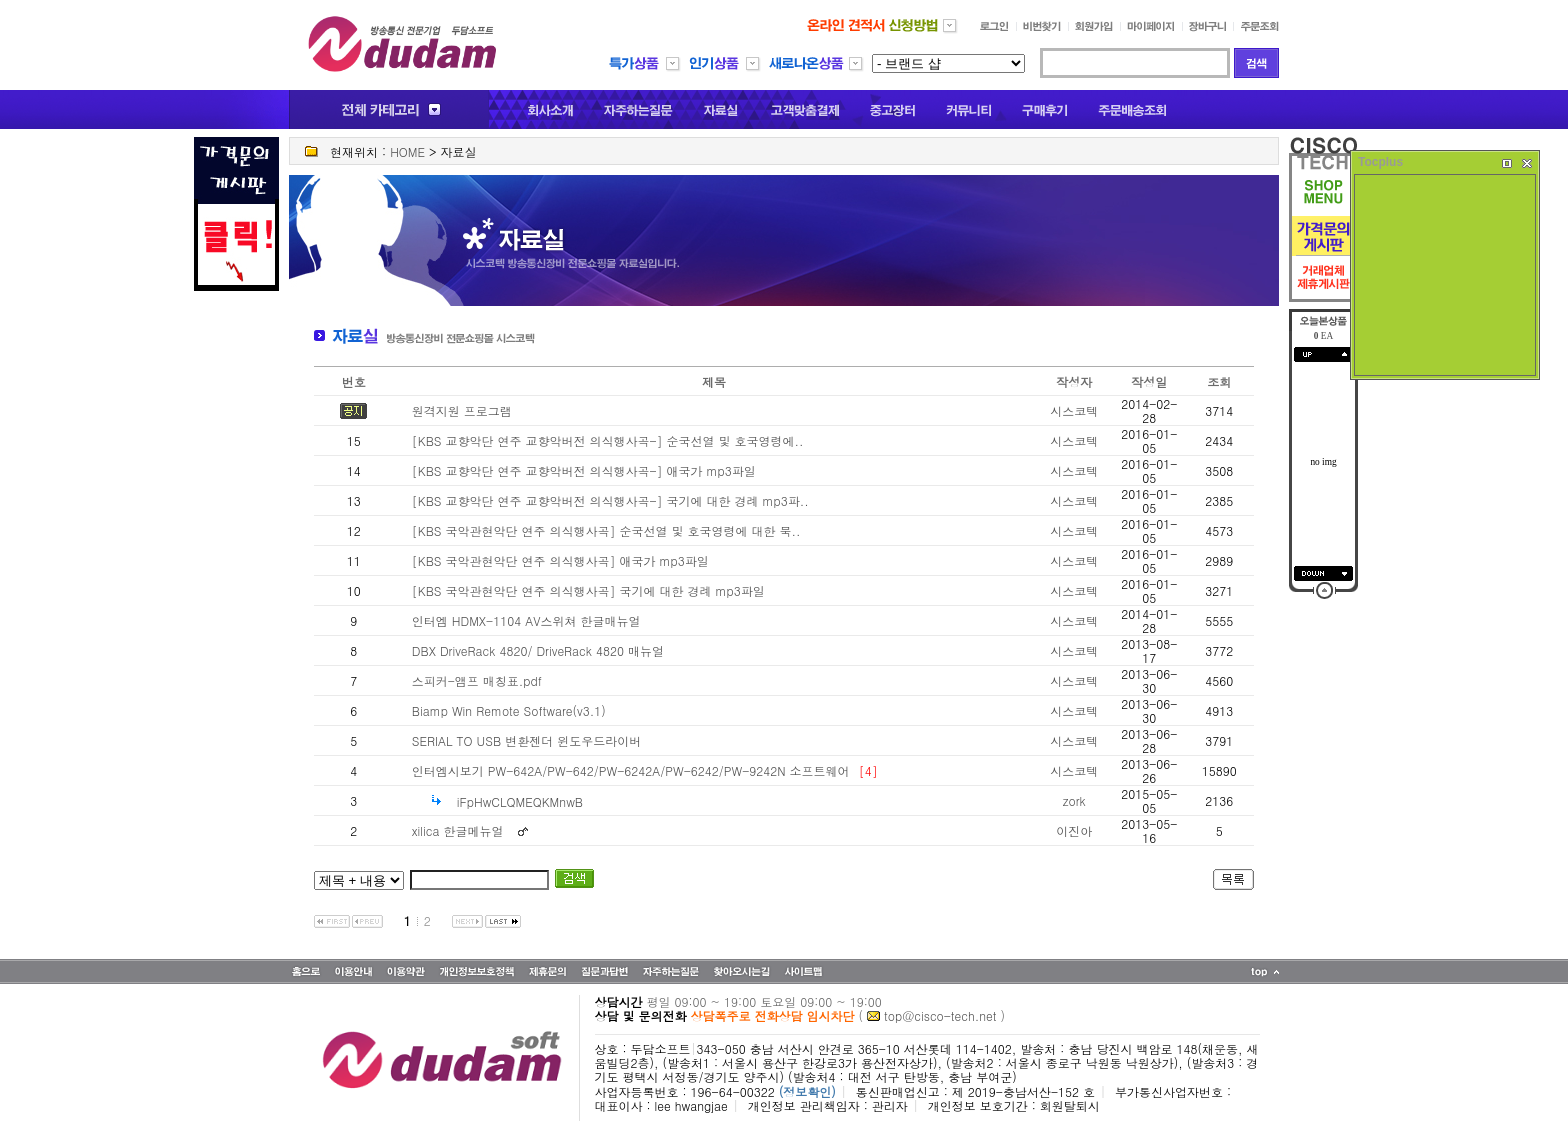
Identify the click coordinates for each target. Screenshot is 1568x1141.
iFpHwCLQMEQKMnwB (520, 801)
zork (1074, 800)
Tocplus (1380, 162)
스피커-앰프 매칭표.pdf (477, 680)
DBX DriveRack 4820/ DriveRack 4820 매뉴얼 (538, 650)
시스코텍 (1074, 410)
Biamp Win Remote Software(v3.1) (509, 710)
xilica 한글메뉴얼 (458, 830)
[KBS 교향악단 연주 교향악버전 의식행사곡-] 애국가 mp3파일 (584, 470)
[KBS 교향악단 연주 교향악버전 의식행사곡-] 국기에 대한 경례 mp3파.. (610, 500)
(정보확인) (807, 1091)
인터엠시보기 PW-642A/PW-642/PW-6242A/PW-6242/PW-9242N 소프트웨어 (631, 770)
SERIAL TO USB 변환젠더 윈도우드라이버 (526, 740)
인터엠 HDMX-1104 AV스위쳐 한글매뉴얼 (526, 620)
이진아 (1074, 830)
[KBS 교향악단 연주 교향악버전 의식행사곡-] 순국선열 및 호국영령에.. (608, 440)
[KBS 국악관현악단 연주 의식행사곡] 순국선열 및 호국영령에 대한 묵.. (606, 530)
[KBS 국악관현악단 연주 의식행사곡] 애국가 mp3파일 (560, 560)
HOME (407, 151)
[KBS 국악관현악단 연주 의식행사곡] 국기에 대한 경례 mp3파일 (588, 590)
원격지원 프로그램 (462, 410)
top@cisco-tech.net (940, 1015)
